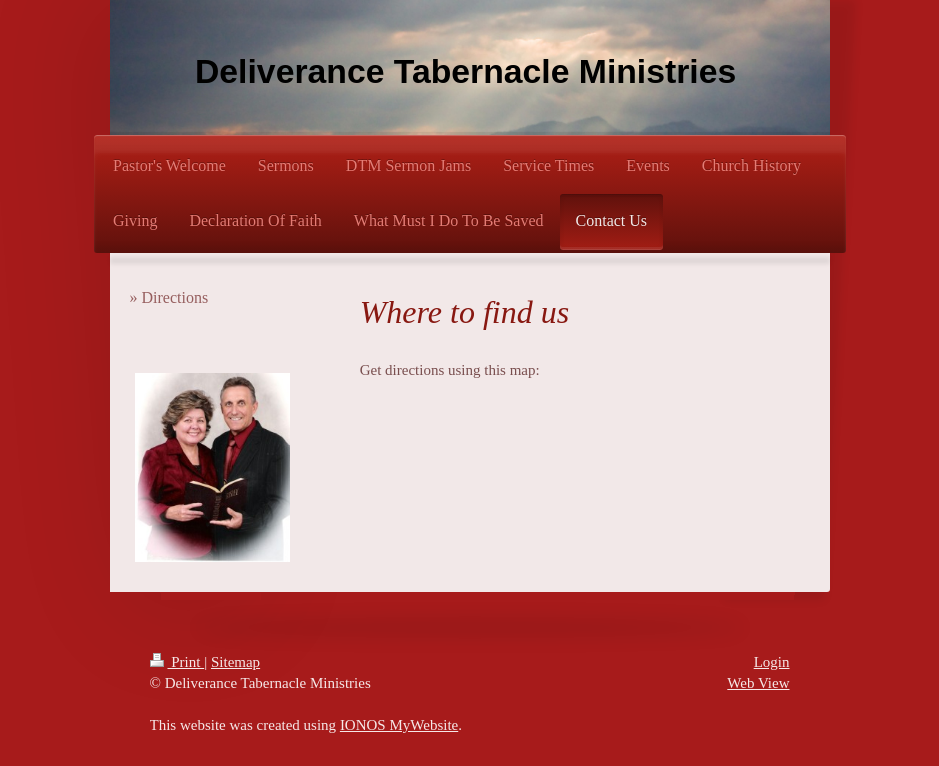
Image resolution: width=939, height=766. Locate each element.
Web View (758, 683)
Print (177, 662)
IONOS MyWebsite (399, 725)
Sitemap (235, 662)
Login (772, 662)
